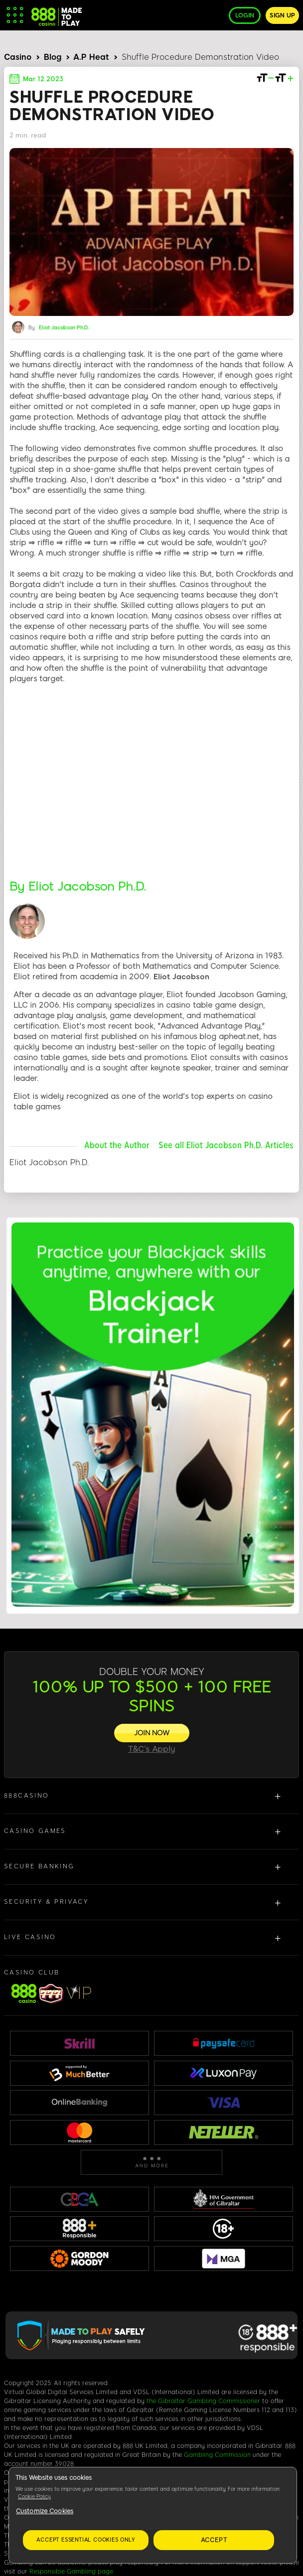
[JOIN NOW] (151, 1733)
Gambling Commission (217, 2454)
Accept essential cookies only (85, 2540)
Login (244, 15)
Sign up (282, 15)
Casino (17, 57)
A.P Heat (91, 57)
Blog (52, 57)
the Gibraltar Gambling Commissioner (203, 2401)
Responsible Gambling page (71, 2571)
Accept (214, 2540)
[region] (152, 2515)
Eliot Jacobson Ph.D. (64, 328)
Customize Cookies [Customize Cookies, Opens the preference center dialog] (44, 2511)
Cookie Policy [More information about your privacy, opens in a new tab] (34, 2496)
